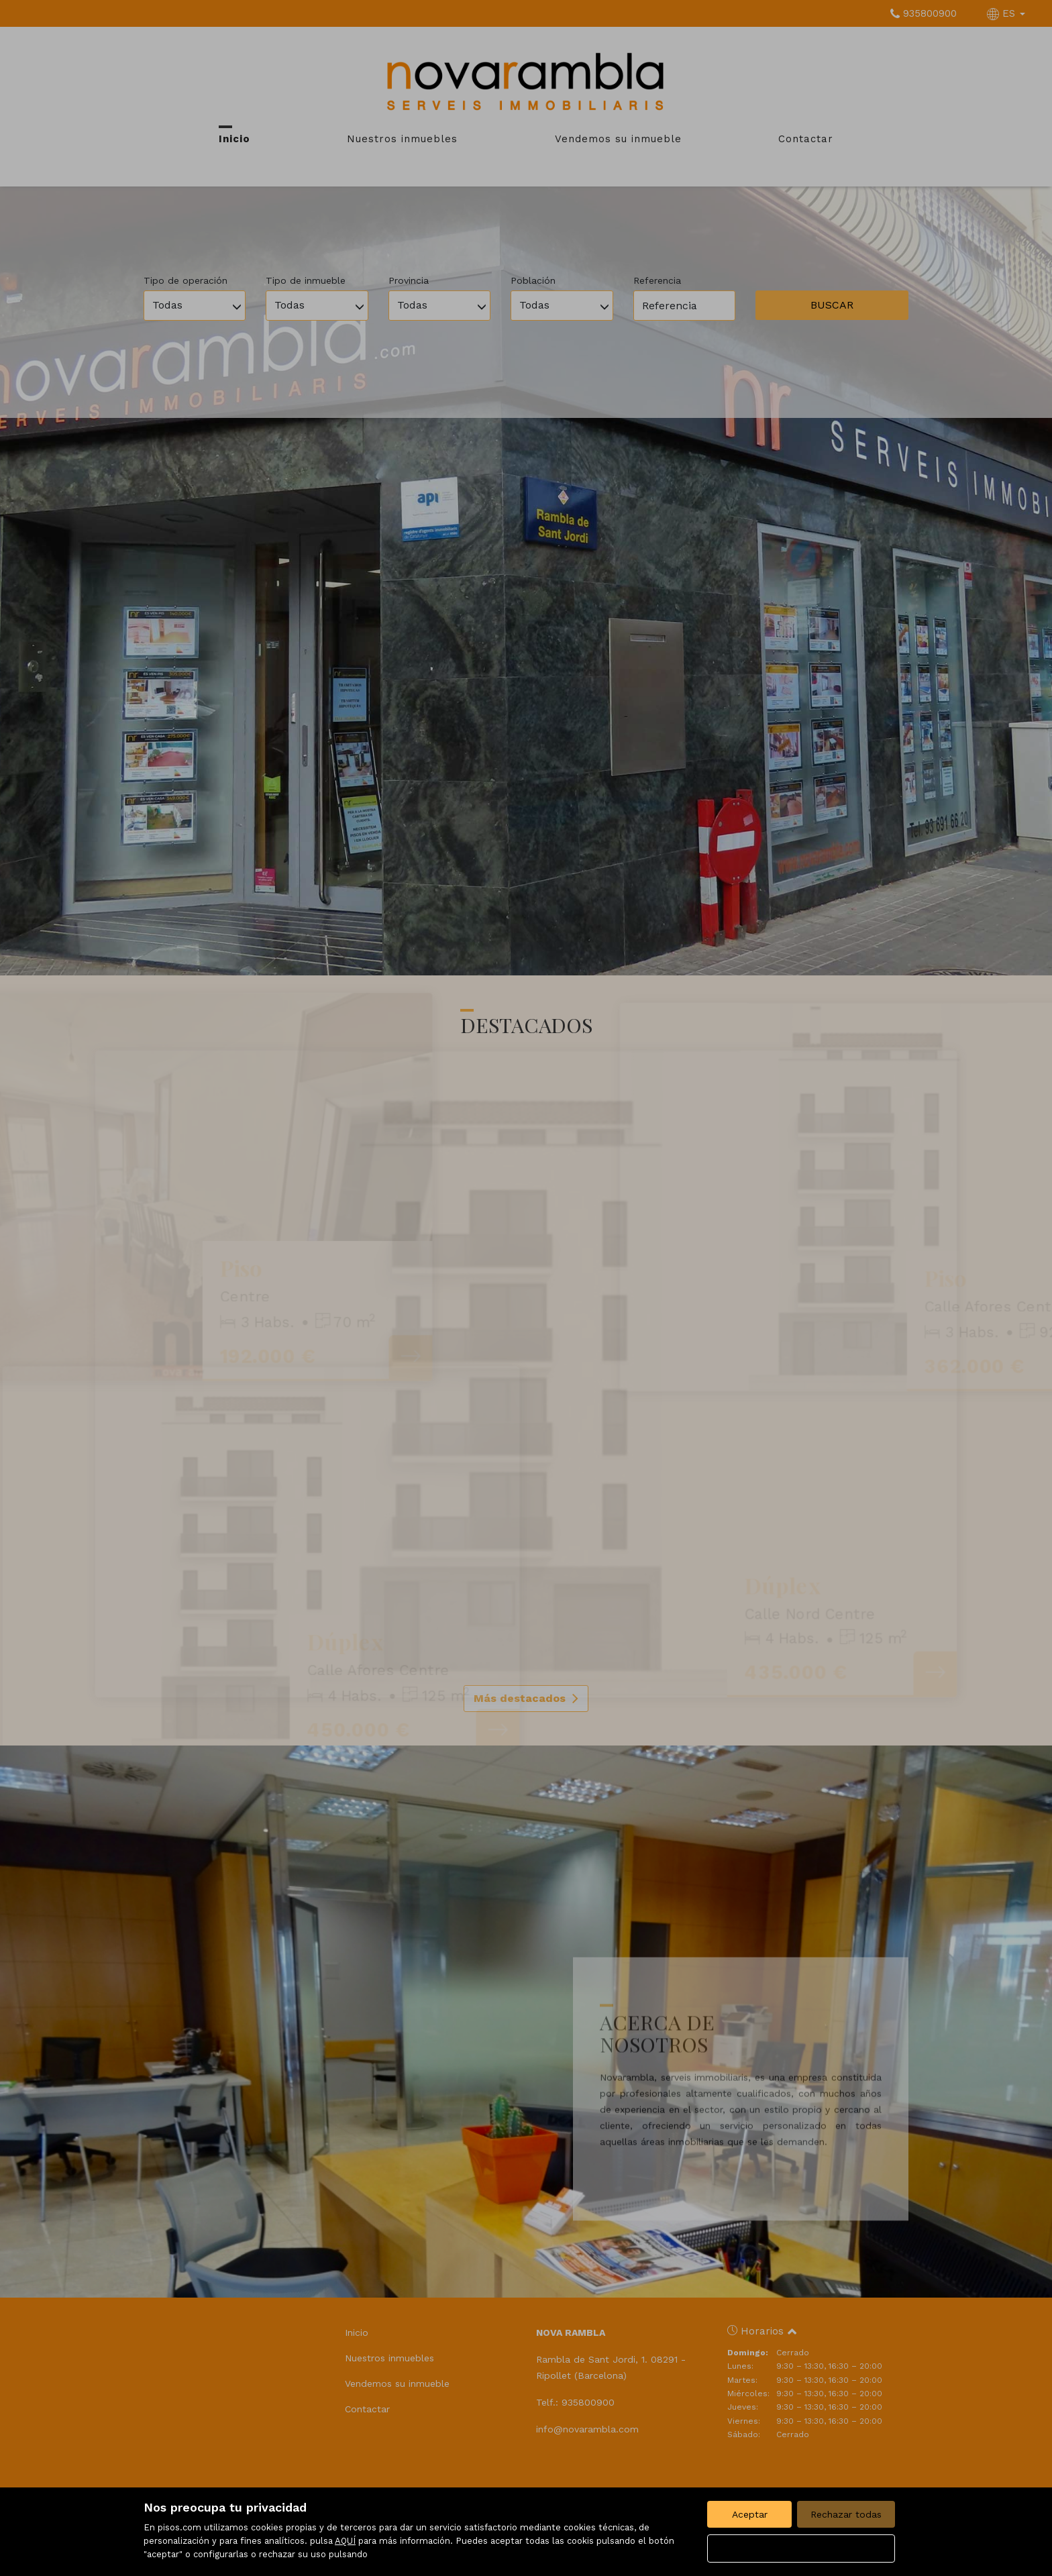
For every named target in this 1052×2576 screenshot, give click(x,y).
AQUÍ (345, 2541)
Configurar (801, 2548)
